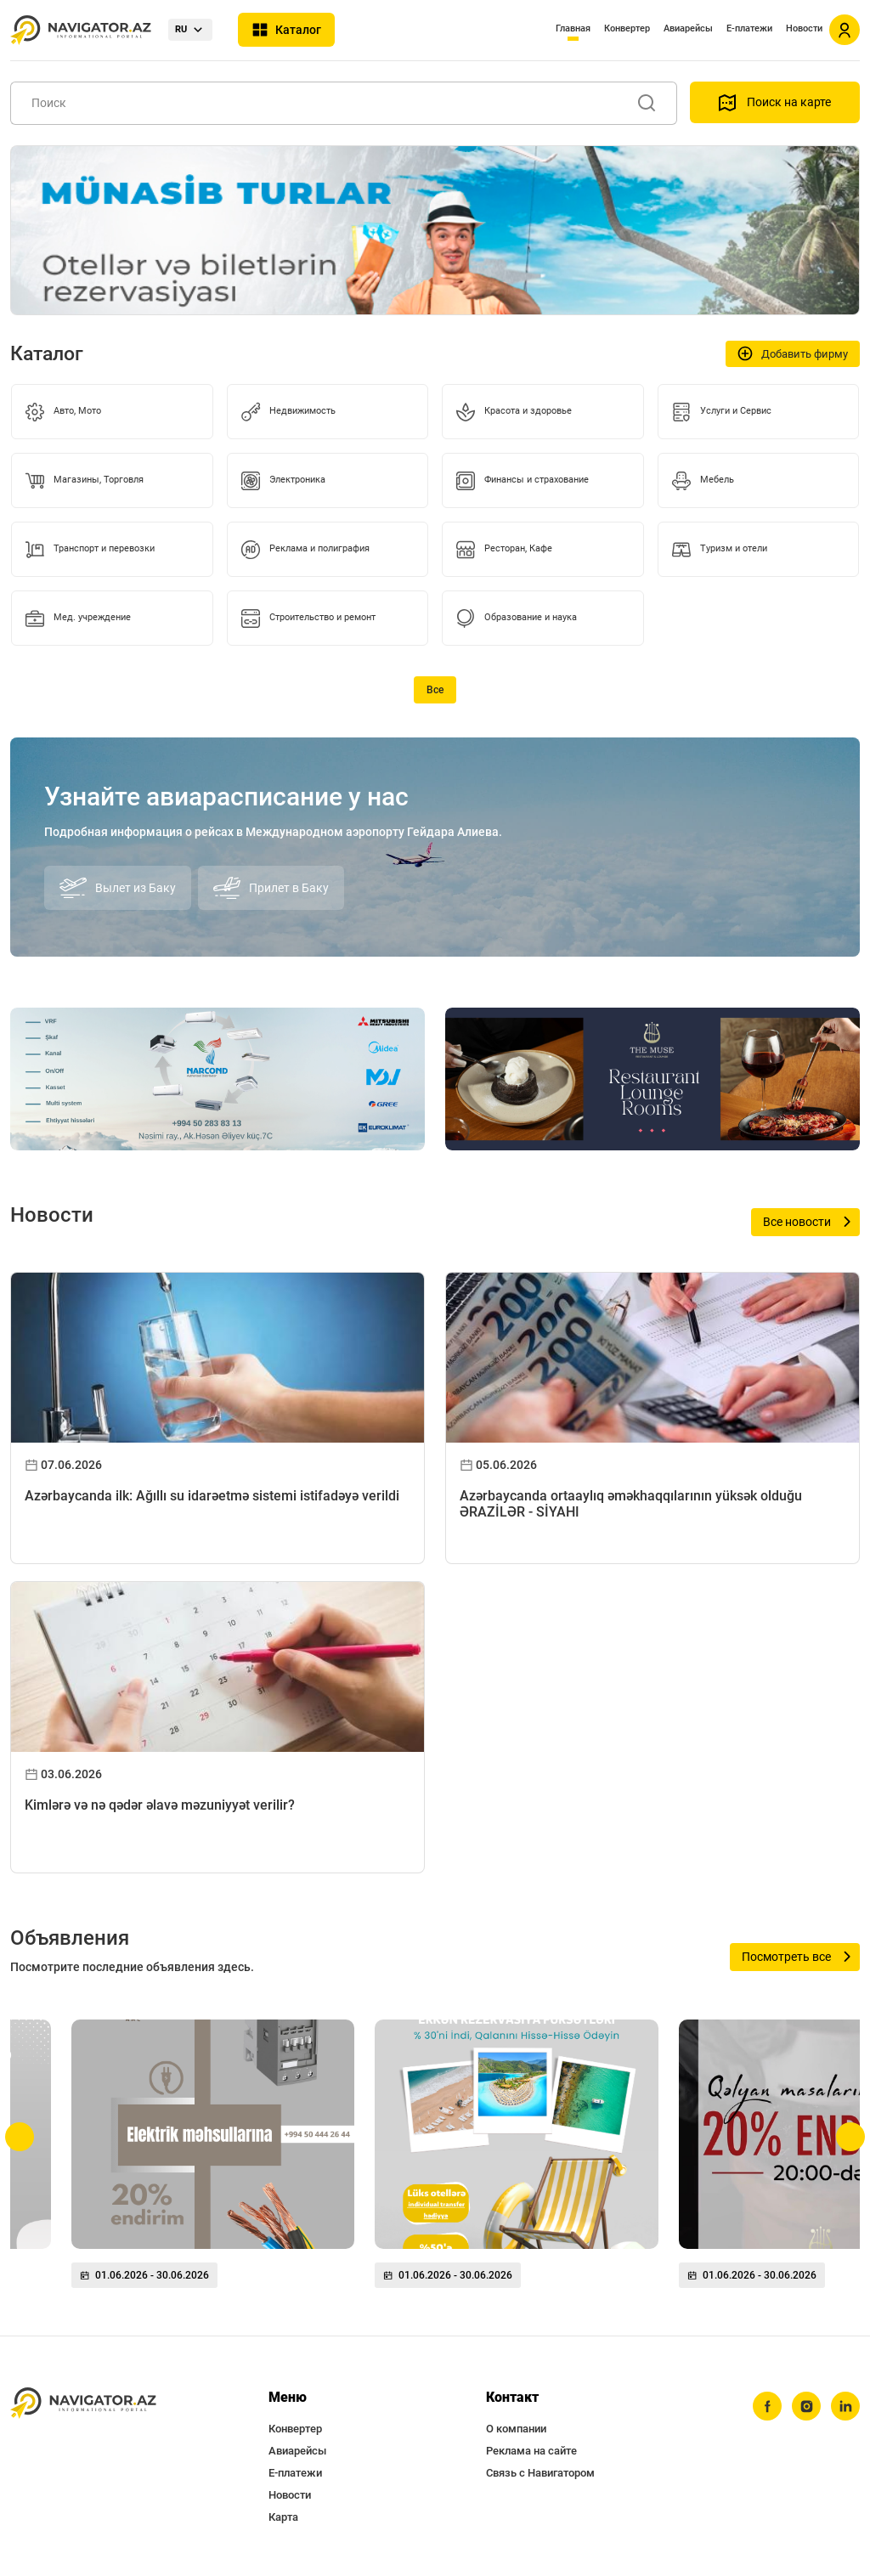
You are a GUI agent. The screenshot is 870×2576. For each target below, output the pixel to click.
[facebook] (767, 2406)
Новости (804, 28)
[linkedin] (845, 2406)
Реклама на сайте (531, 2450)
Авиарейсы (688, 28)
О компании (516, 2428)
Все (435, 690)
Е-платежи (749, 28)
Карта (283, 2517)
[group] (212, 2161)
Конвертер (627, 28)
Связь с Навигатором (540, 2472)
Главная (573, 28)
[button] (19, 2136)
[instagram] (806, 2406)
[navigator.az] (83, 2403)
